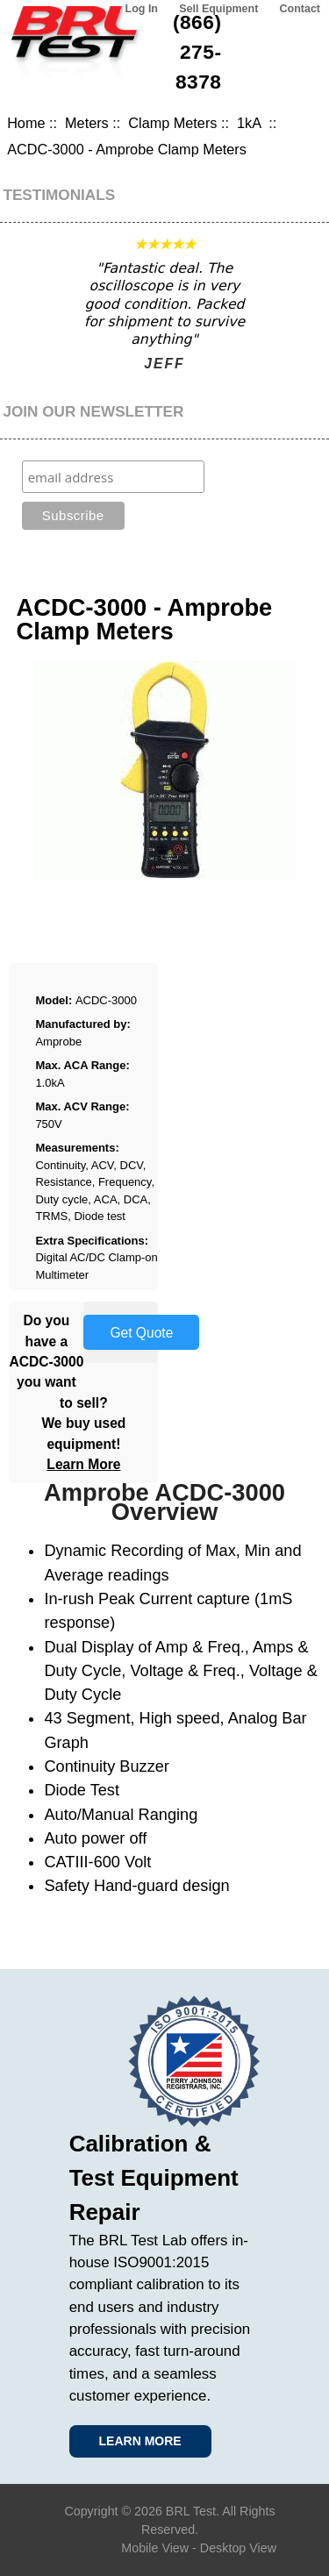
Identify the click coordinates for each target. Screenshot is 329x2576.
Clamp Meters (172, 123)
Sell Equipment (218, 9)
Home (26, 123)
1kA (251, 123)
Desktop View (238, 2548)
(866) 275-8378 (197, 52)
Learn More (83, 1464)
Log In (141, 9)
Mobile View (155, 2548)
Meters (87, 123)
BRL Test (191, 2511)
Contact (300, 9)
